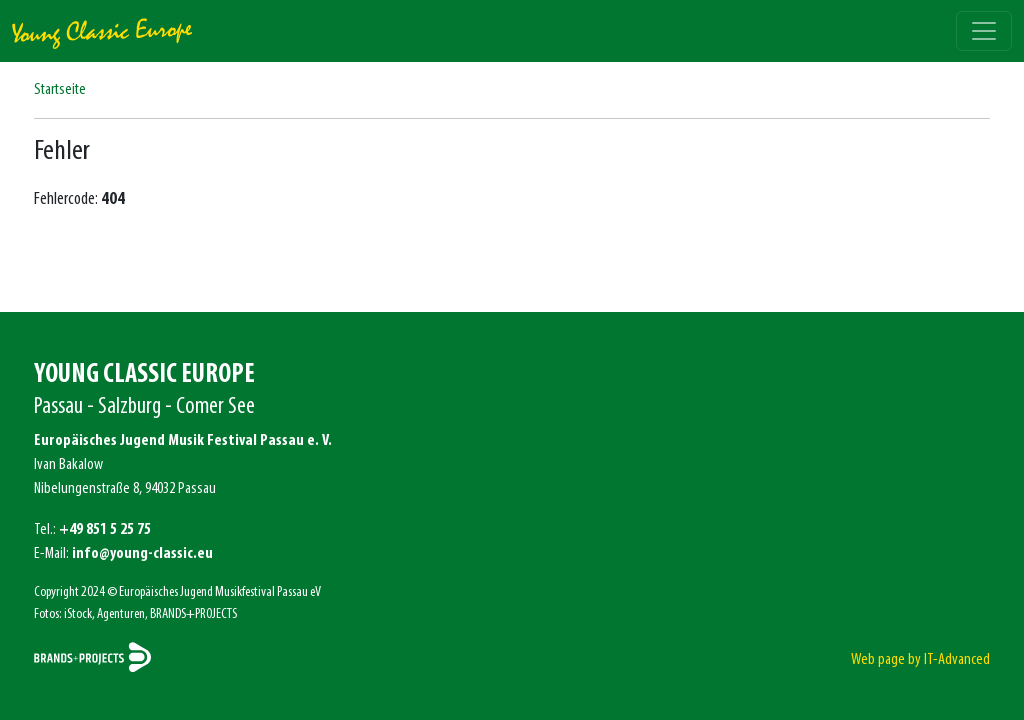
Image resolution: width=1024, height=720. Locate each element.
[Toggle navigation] (984, 31)
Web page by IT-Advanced (920, 660)
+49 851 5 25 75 (105, 530)
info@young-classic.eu (142, 554)
